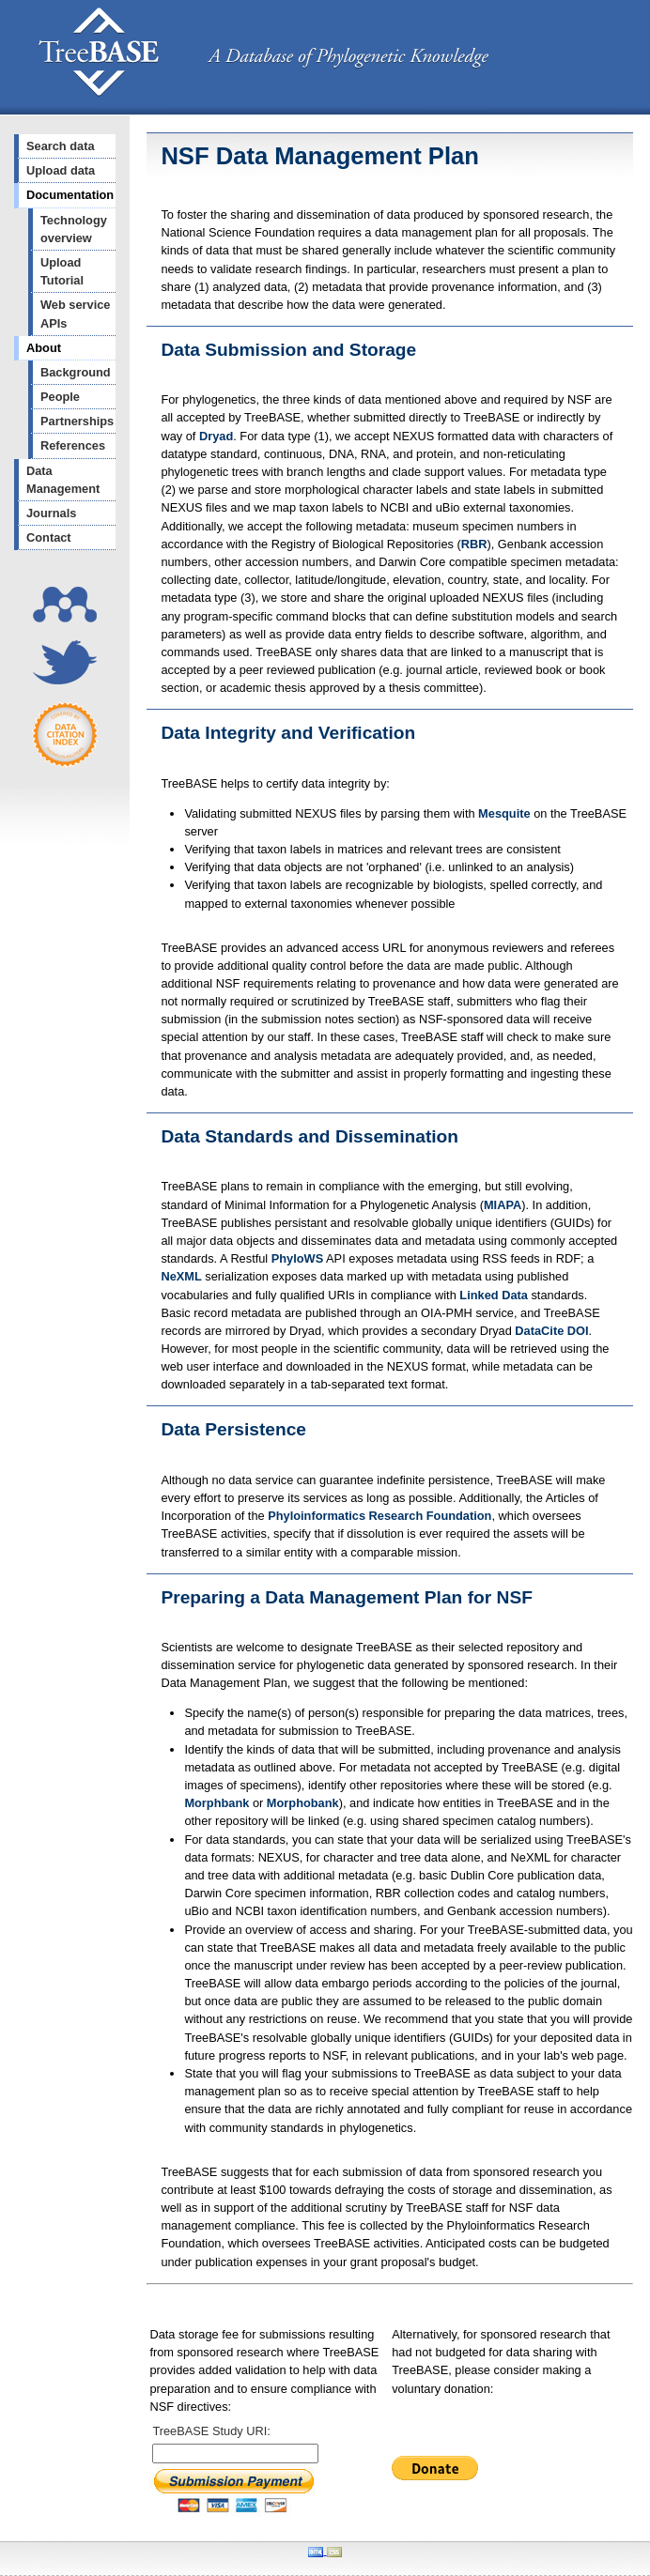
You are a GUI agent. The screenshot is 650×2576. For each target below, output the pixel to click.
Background (75, 372)
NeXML (181, 1276)
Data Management (63, 480)
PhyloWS (297, 1258)
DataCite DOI (551, 1331)
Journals (51, 513)
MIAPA (502, 1205)
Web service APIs (75, 314)
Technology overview (73, 229)
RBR (474, 544)
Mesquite (504, 813)
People (60, 397)
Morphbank (216, 1803)
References (72, 445)
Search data (60, 146)
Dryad (216, 436)
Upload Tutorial (62, 271)
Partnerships (77, 421)
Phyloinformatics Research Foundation (379, 1516)
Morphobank (303, 1803)
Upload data (60, 170)
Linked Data (493, 1295)
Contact (48, 537)
